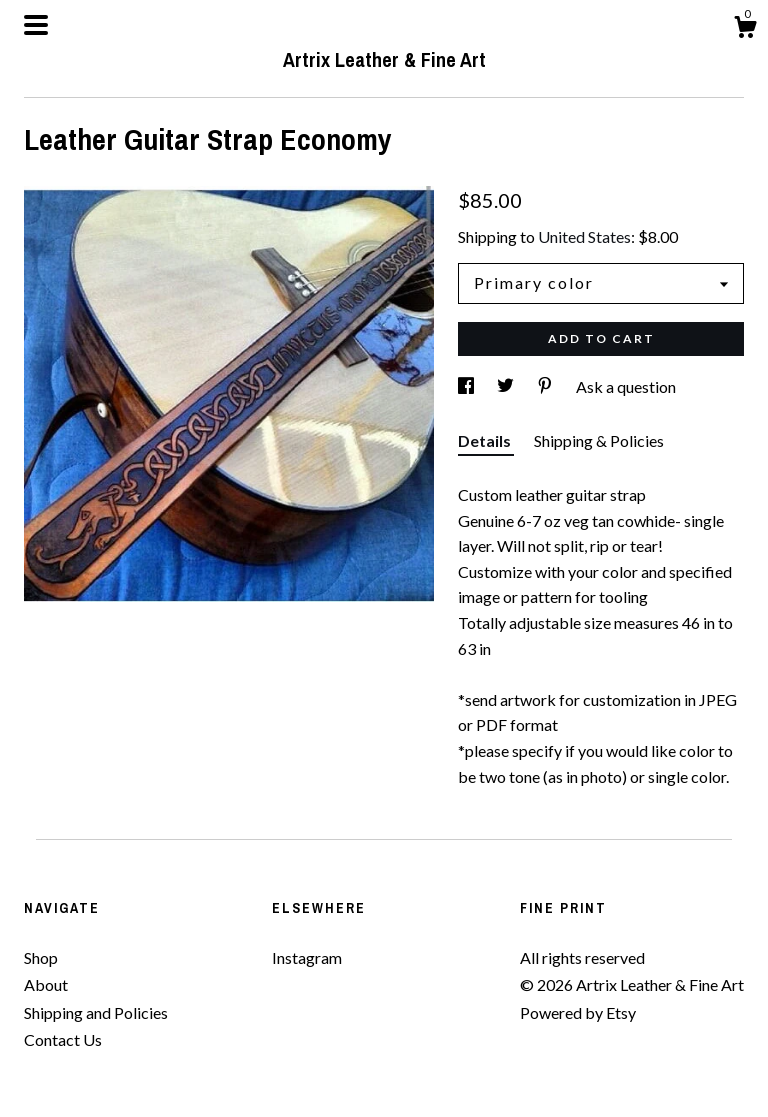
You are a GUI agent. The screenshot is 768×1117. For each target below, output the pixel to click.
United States (584, 236)
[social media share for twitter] (507, 386)
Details (486, 440)
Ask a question (626, 386)
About (46, 984)
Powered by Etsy (578, 1012)
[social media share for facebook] (467, 386)
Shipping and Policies (96, 1012)
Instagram (307, 957)
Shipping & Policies (599, 440)
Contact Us (63, 1039)
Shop (41, 957)
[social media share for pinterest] (546, 386)
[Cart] (745, 30)
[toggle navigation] (36, 25)
